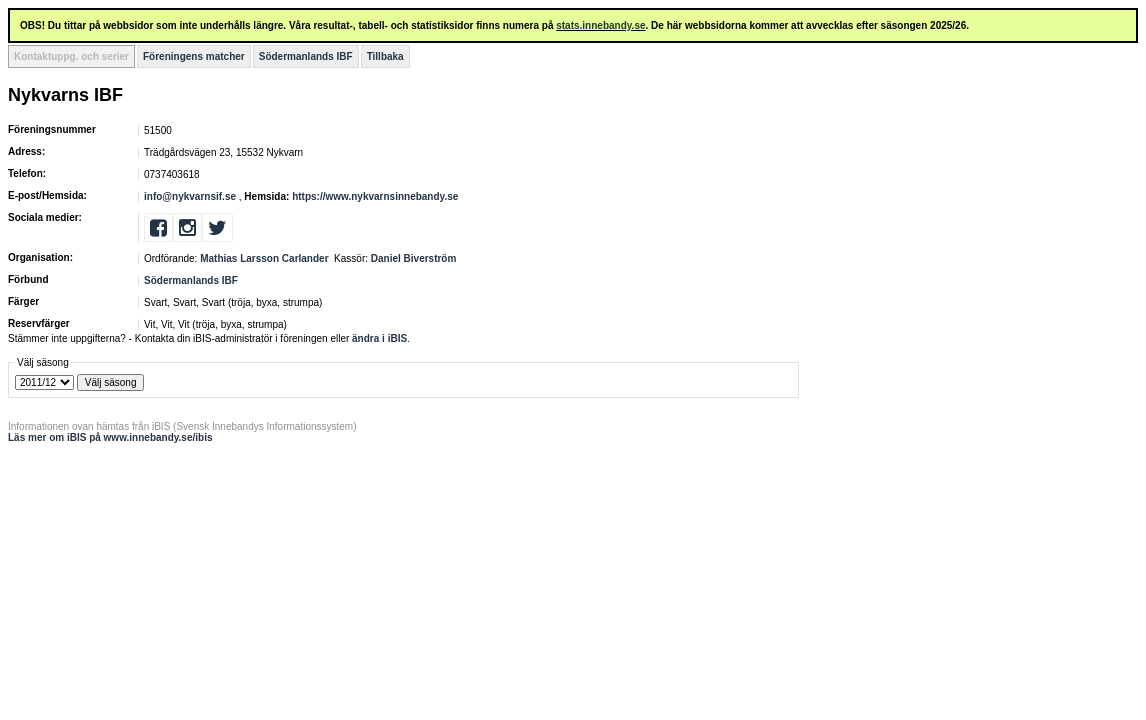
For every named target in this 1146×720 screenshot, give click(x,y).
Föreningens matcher (194, 56)
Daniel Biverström (414, 258)
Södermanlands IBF (306, 56)
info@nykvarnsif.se (190, 196)
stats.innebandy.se (600, 25)
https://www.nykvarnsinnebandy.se (375, 196)
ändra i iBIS (379, 338)
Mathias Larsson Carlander (264, 258)
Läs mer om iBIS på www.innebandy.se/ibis (110, 437)
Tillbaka (385, 56)
